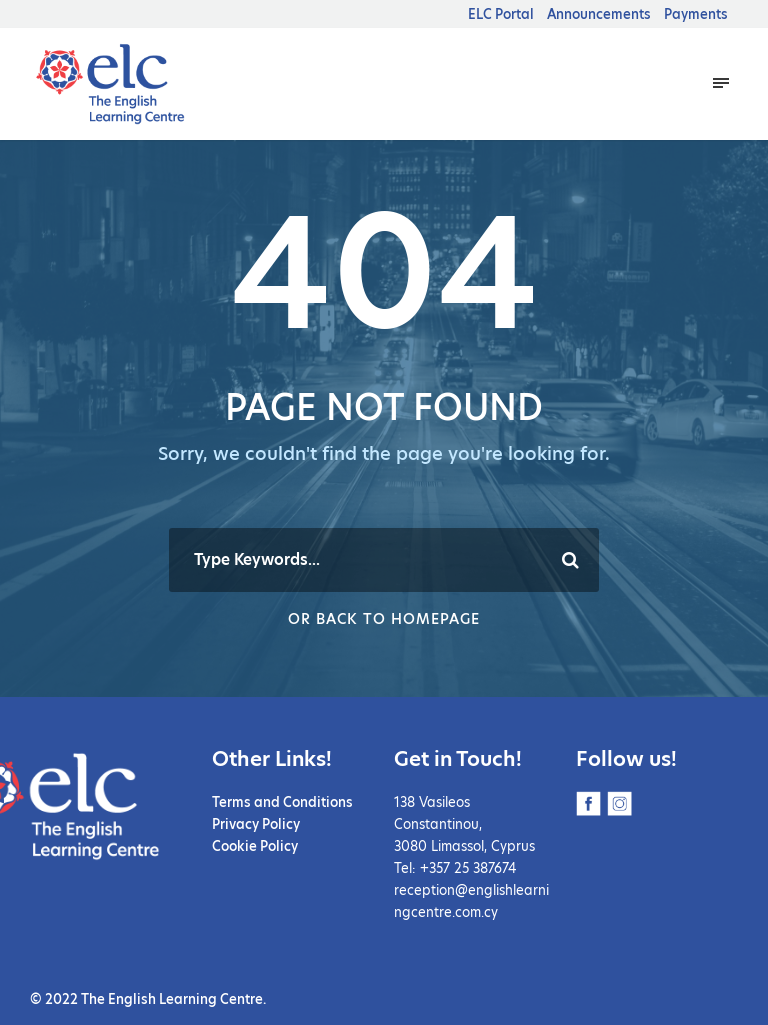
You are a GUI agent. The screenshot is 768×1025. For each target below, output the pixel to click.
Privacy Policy (256, 824)
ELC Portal (501, 14)
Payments (696, 14)
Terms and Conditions (282, 802)
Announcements (599, 14)
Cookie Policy (255, 846)
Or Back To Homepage (384, 619)
